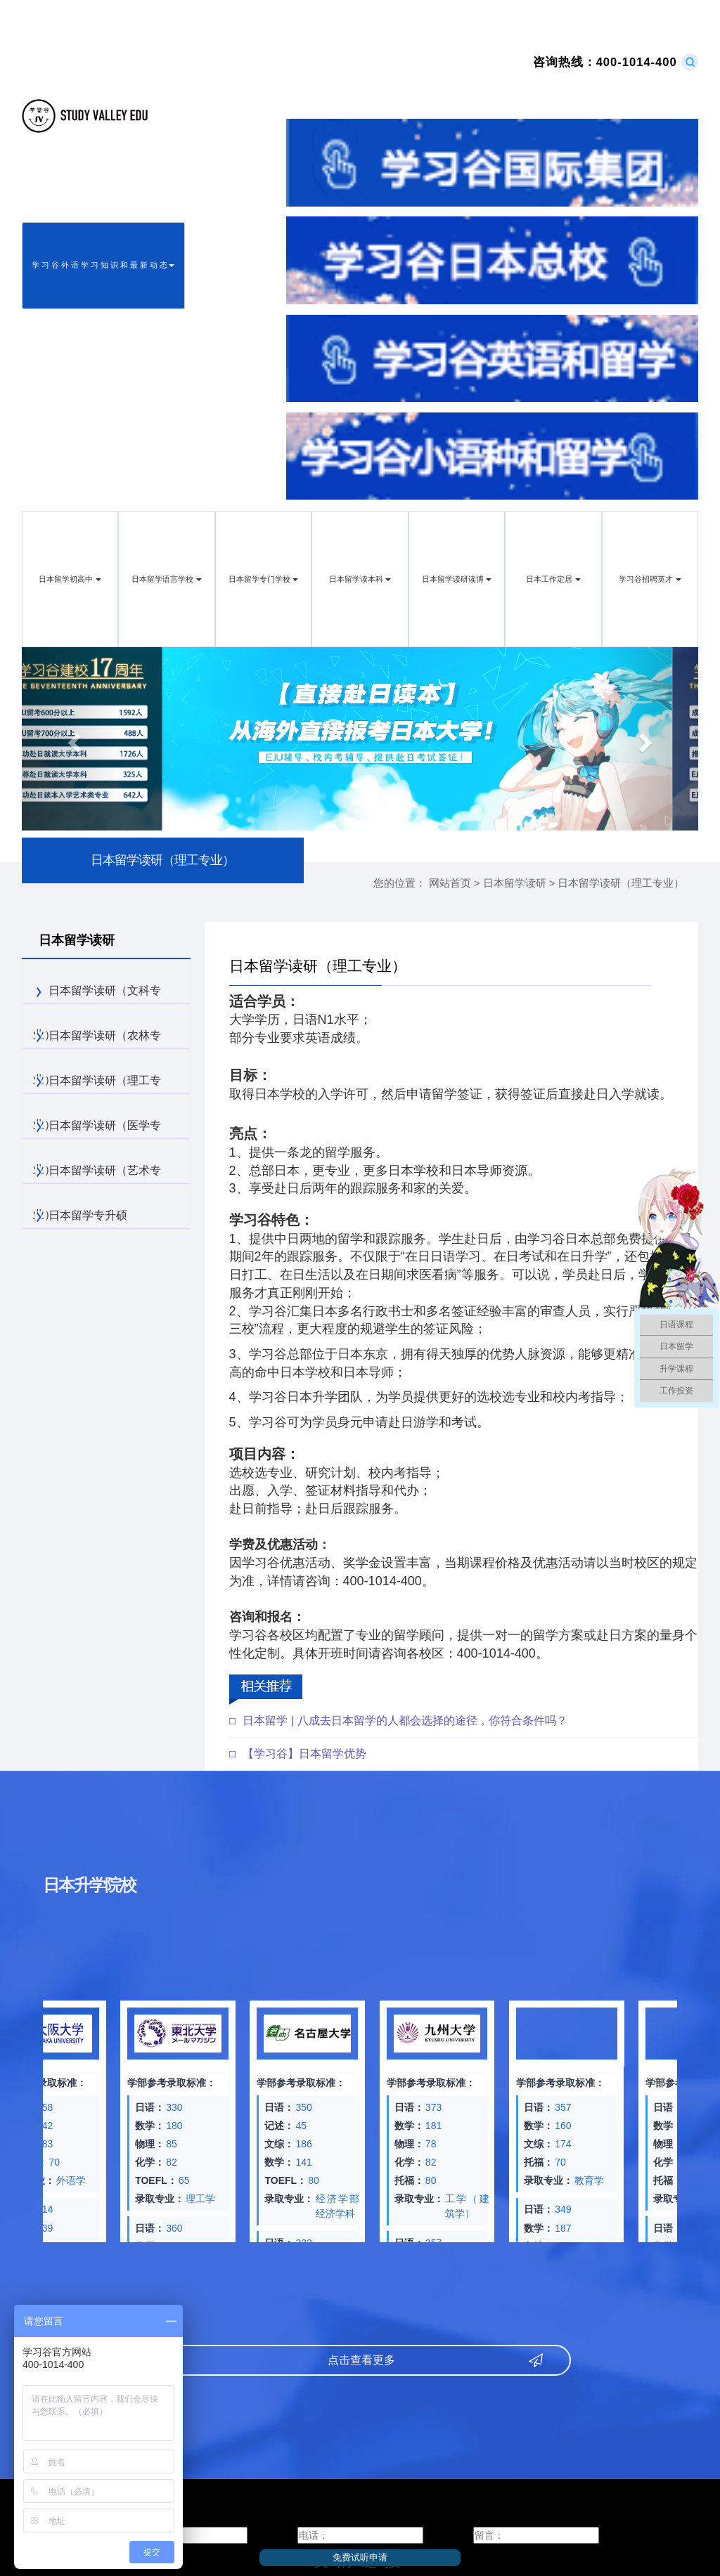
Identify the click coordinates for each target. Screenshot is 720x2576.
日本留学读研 (514, 883)
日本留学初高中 (70, 579)
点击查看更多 (353, 2360)
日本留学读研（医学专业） (97, 1129)
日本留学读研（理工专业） (621, 883)
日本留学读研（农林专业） (97, 1039)
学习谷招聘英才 (650, 579)
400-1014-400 (605, 62)
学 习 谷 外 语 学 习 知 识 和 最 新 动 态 (103, 265)
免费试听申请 (360, 2557)
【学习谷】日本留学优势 (304, 1753)
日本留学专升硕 (80, 1215)
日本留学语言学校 (166, 579)
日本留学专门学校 (263, 579)
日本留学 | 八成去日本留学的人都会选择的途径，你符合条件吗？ (405, 1720)
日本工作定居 (553, 579)
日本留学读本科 (360, 579)
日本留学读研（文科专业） (97, 994)
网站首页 (450, 883)
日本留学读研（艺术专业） (97, 1174)
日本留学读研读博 (456, 579)
